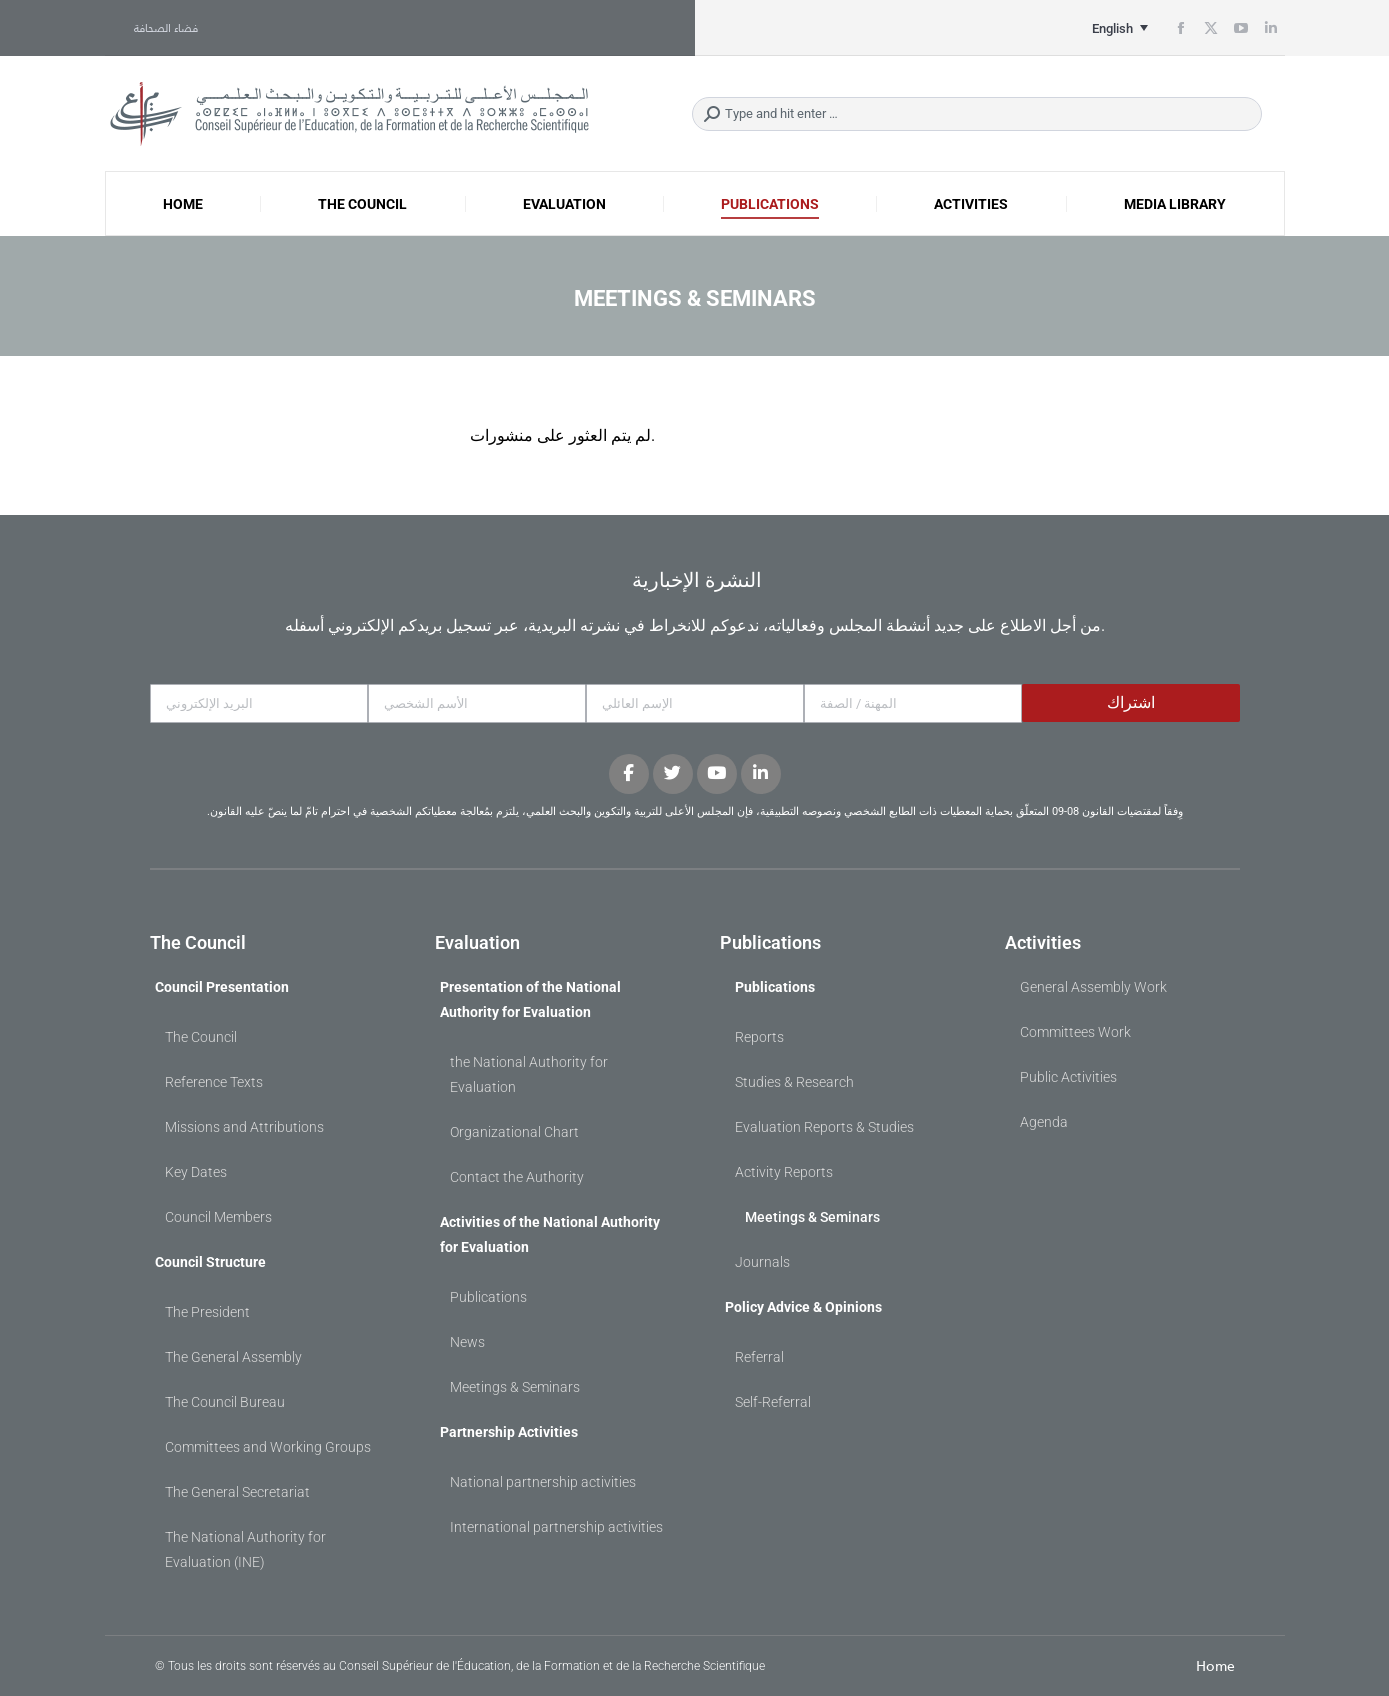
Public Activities (1068, 1077)
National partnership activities (543, 1482)
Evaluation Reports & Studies (824, 1127)
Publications (488, 1297)
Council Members (218, 1217)
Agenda (1044, 1122)
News (467, 1342)
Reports (759, 1037)
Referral (759, 1357)
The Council (201, 1037)
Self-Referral (773, 1402)
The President (207, 1312)
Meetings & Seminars (515, 1387)
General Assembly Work (1093, 987)
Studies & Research (794, 1082)
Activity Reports (784, 1172)
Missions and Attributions (244, 1127)
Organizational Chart (514, 1132)
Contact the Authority (517, 1177)
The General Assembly (233, 1357)
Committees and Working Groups (268, 1447)
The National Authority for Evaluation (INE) (245, 1549)
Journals (762, 1262)
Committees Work (1075, 1032)
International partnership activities (556, 1527)
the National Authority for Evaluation (529, 1074)
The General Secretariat (237, 1492)
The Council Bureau (225, 1402)
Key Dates (196, 1172)
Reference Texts (214, 1082)
